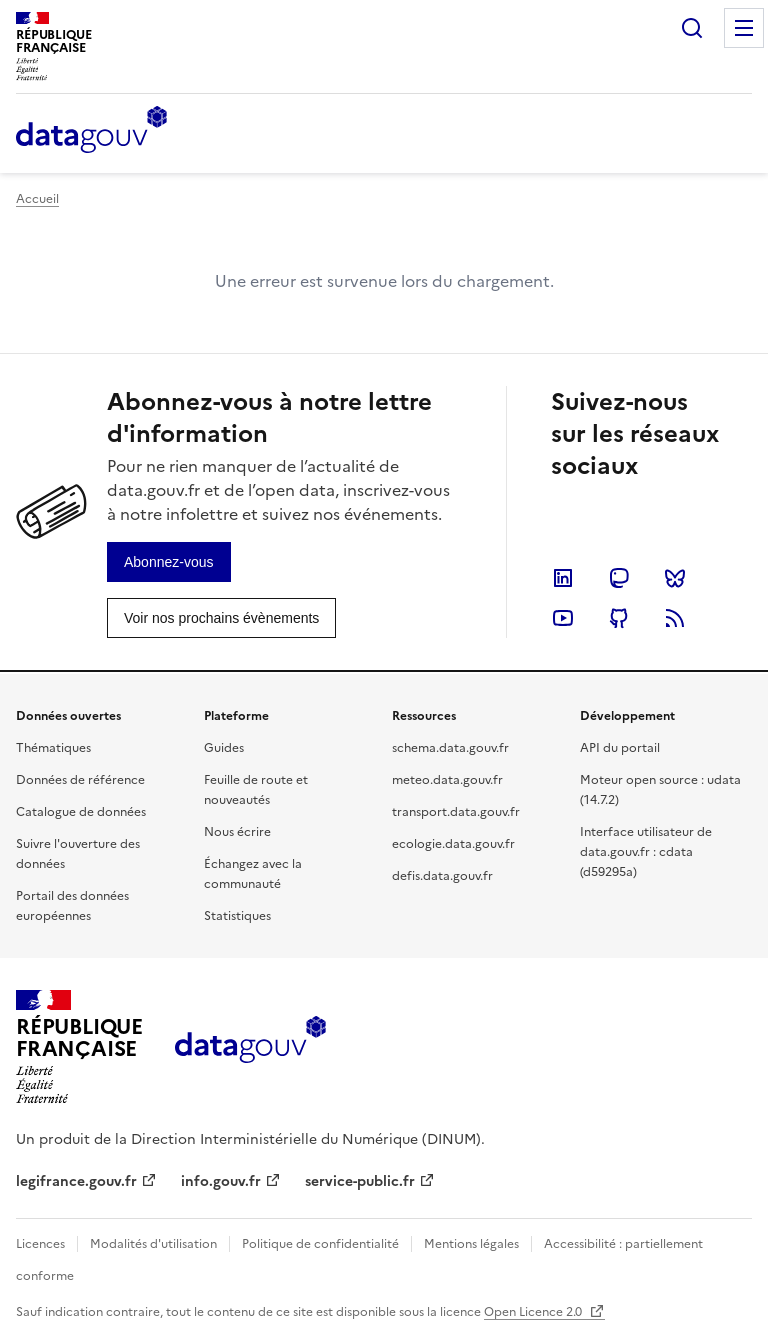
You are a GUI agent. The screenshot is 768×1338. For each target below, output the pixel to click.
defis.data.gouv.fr (442, 876)
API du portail (620, 748)
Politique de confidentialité (320, 1244)
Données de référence (80, 780)
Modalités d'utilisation (153, 1244)
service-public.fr (360, 1181)
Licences (40, 1244)
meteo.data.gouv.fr (447, 780)
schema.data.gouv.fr (450, 748)
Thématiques (53, 748)
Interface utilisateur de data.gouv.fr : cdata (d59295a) (646, 852)
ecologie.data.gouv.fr (453, 844)
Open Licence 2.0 (534, 1312)
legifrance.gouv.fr (76, 1181)
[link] (169, 562)
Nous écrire (237, 832)
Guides (224, 748)
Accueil (37, 199)
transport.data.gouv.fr (456, 812)
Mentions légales (471, 1244)
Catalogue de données (81, 812)
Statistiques (237, 916)
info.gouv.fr (221, 1181)
